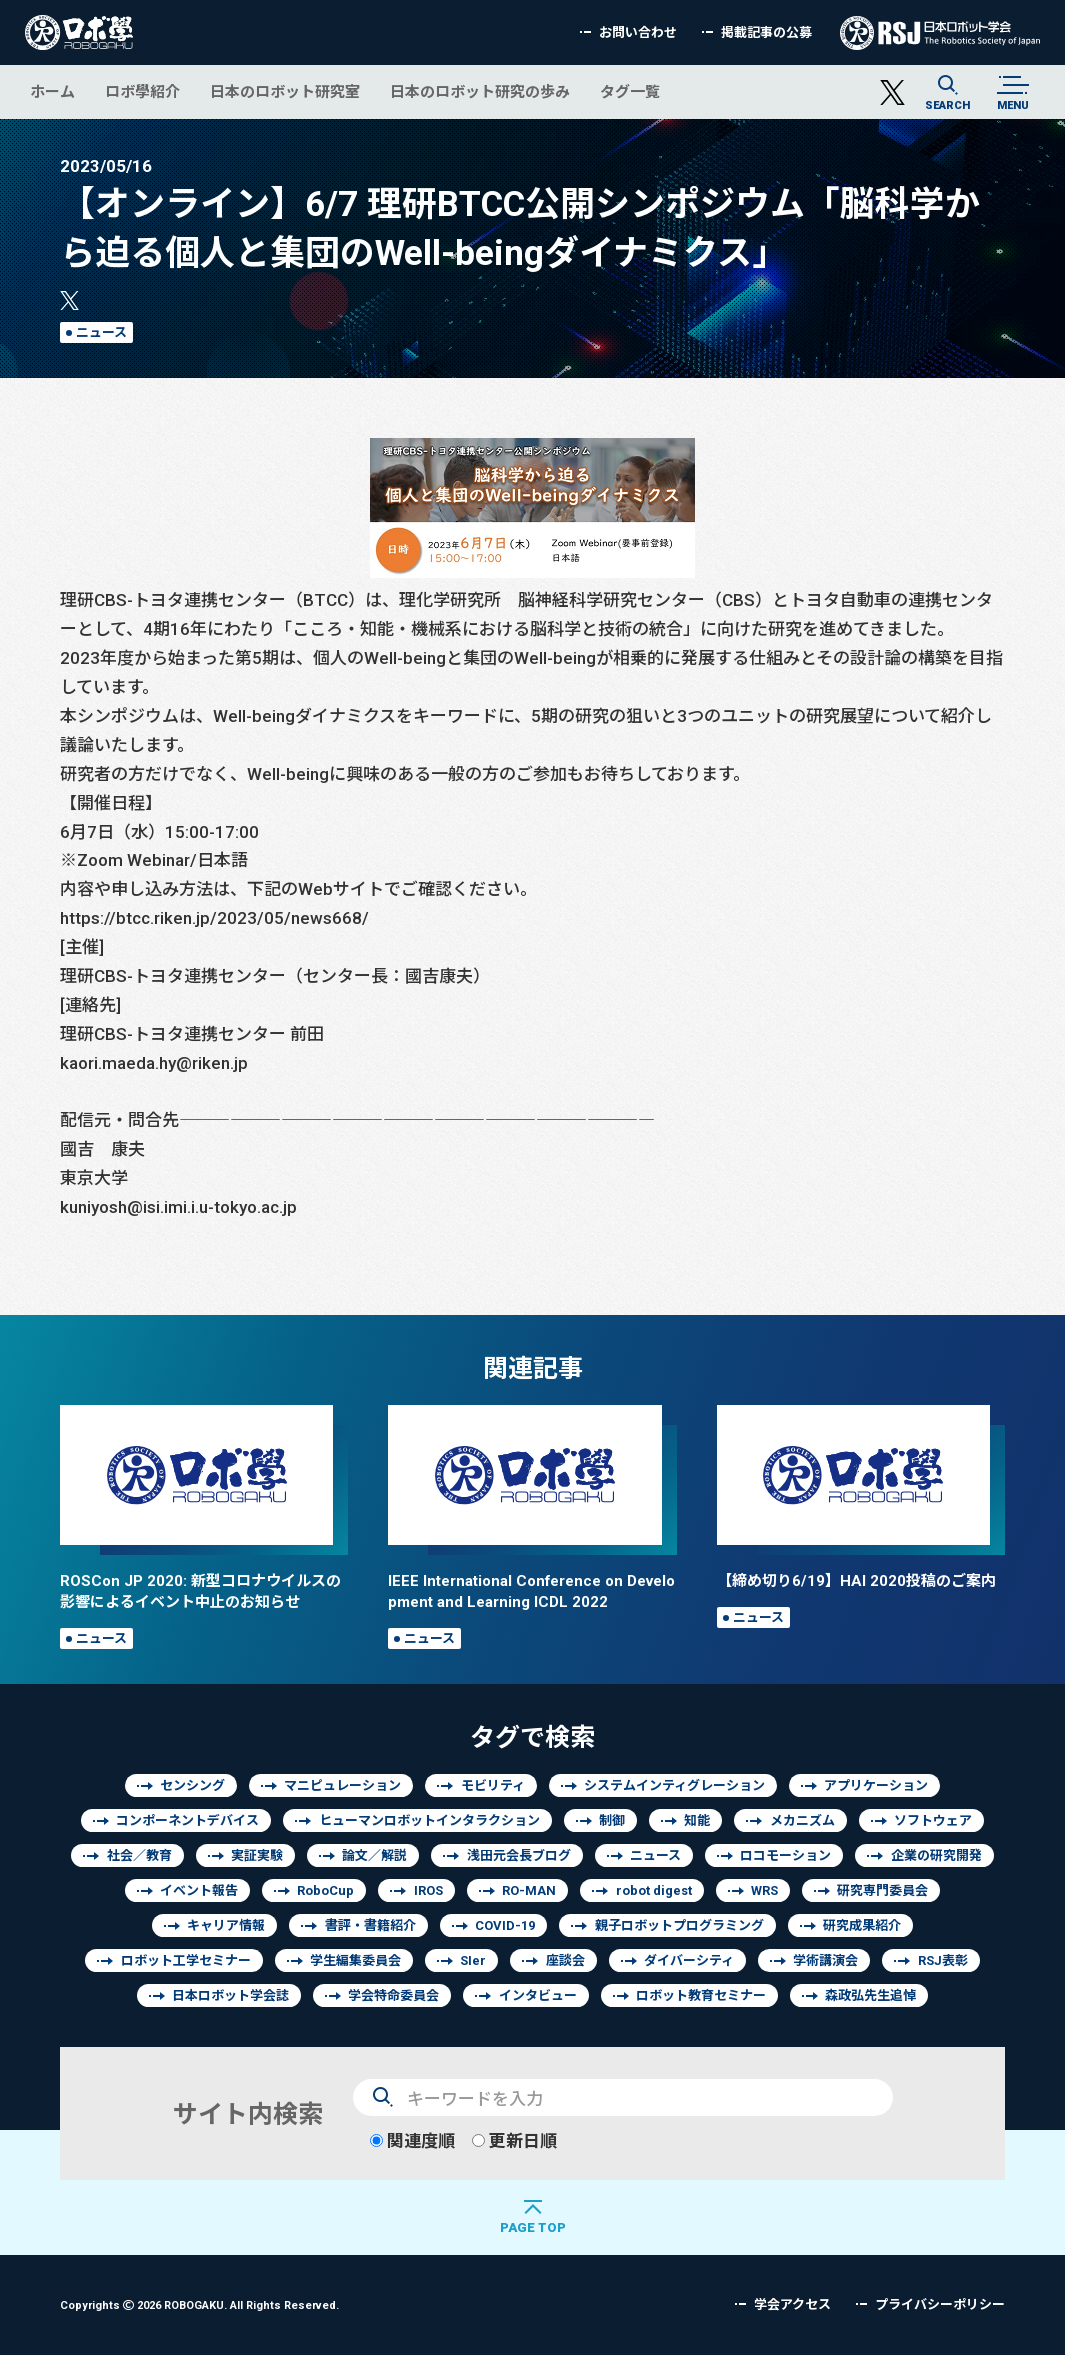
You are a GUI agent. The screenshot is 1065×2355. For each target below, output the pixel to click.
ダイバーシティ (689, 1960)
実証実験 (257, 1855)
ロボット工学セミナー (186, 1960)
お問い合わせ (638, 32)
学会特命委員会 (393, 1995)
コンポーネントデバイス (187, 1820)
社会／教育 (139, 1855)
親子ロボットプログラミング (679, 1925)
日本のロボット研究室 (285, 91)
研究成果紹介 (862, 1925)
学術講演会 (825, 1960)
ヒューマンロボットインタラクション (429, 1820)
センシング (192, 1785)
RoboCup (325, 1890)
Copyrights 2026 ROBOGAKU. (199, 2304)
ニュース (101, 332)
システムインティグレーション (674, 1785)
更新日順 (514, 2140)
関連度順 (412, 2140)
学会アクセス (792, 2304)
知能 (697, 1820)
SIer (473, 1960)
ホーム (52, 91)
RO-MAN (529, 1890)
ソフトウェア (933, 1820)
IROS (428, 1890)
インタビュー (538, 1995)
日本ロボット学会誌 (230, 1995)
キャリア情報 (226, 1925)
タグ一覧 (630, 91)
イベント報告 (199, 1890)
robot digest (654, 1890)
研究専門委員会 (882, 1890)
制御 (612, 1820)
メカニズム (802, 1820)
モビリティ (493, 1785)
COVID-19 (505, 1925)
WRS (764, 1890)
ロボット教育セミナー (701, 1995)
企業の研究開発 (936, 1855)
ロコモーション (785, 1855)
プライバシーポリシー (940, 2304)
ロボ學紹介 (142, 91)
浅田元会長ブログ (519, 1855)
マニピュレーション (342, 1785)
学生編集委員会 (355, 1960)
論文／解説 (374, 1855)
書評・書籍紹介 (370, 1925)
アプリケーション (876, 1785)
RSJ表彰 (943, 1960)
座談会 (565, 1960)
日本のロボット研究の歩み (480, 91)
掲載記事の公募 (766, 32)
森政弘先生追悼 (870, 1995)
